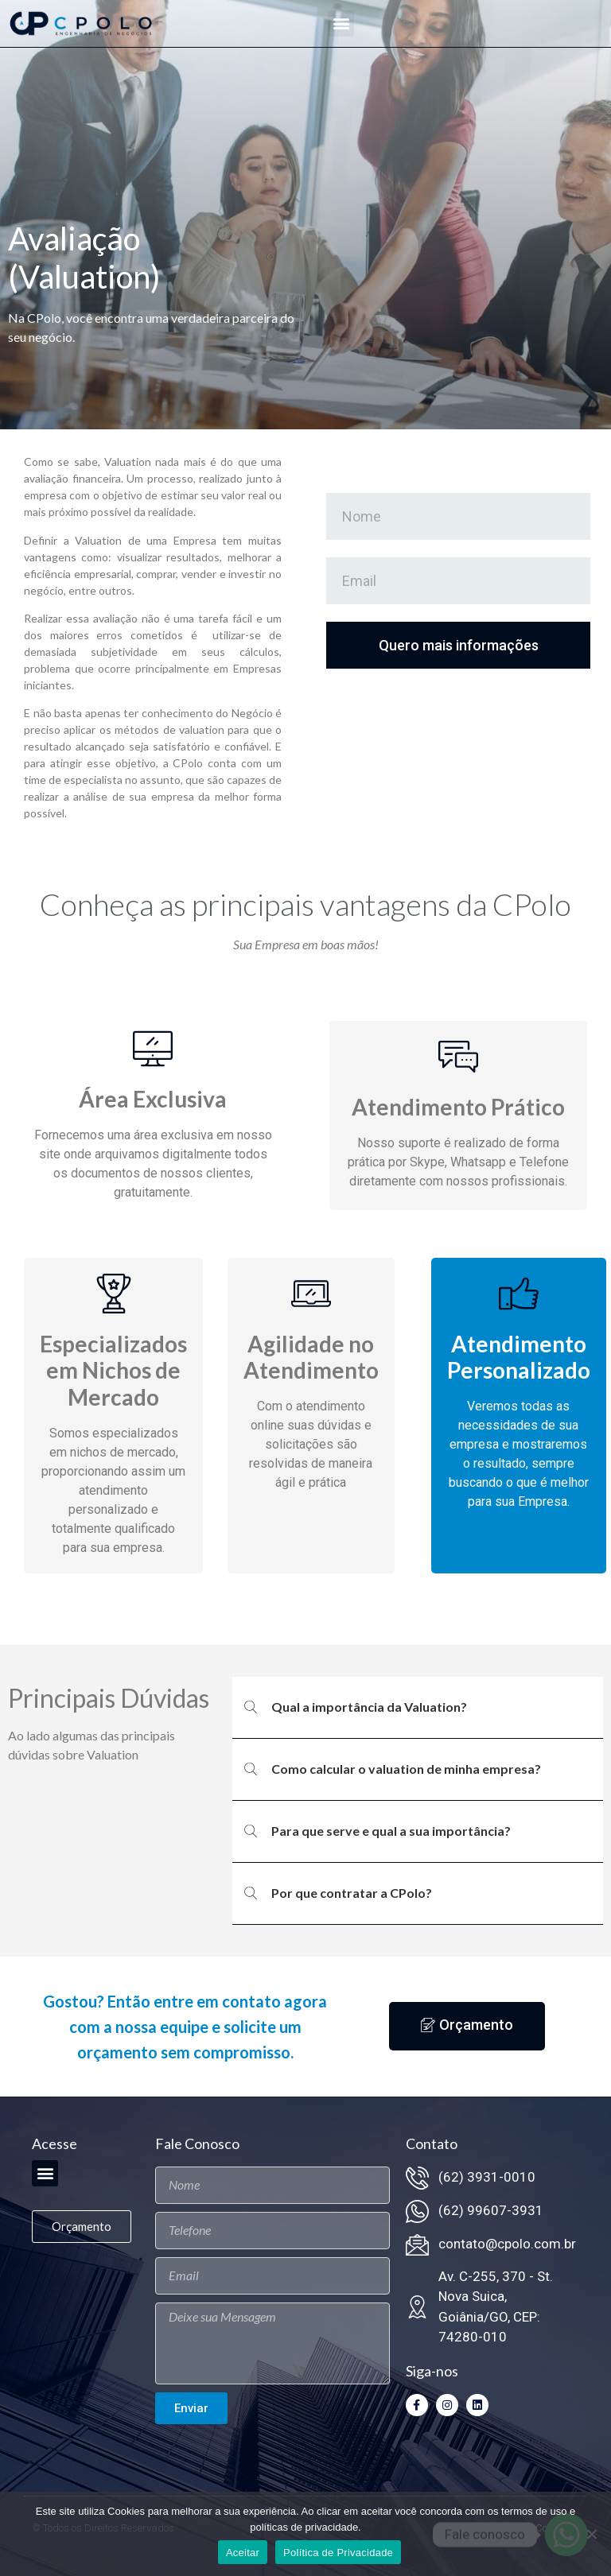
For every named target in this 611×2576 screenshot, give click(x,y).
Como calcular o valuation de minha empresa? (406, 1768)
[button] (341, 23)
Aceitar (242, 2553)
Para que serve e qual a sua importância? (391, 1830)
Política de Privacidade (338, 2553)
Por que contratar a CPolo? (351, 1892)
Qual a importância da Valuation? (369, 1706)
